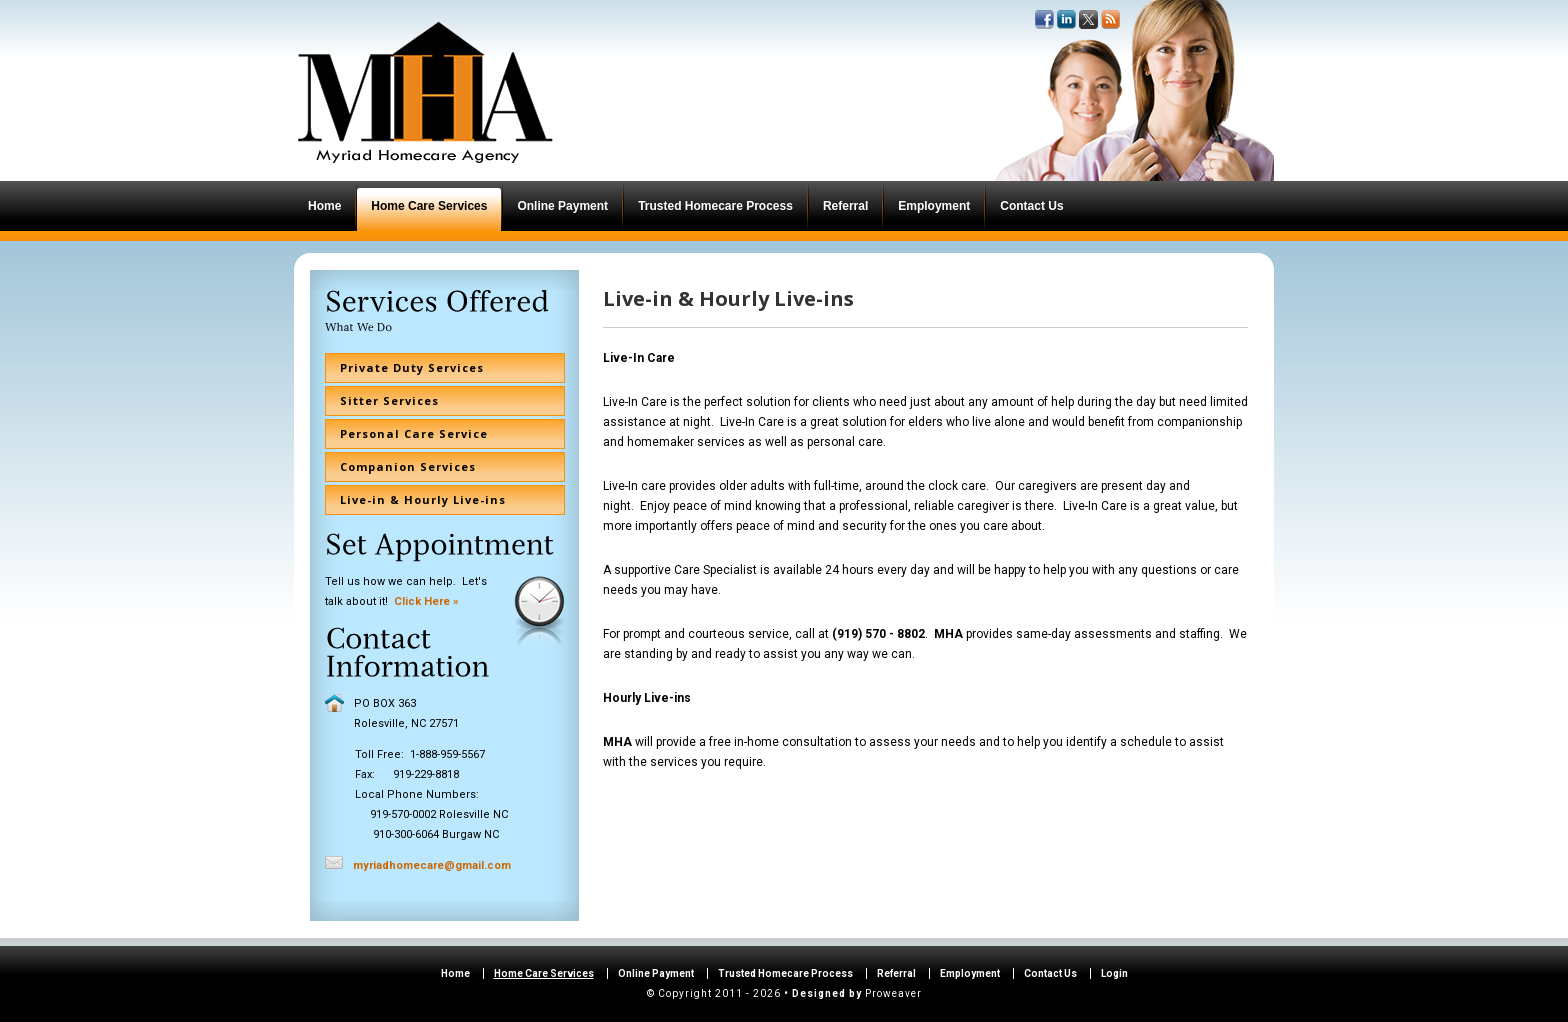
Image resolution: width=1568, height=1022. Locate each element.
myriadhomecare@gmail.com (432, 865)
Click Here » (426, 601)
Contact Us (1050, 973)
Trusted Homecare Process (785, 973)
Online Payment (656, 973)
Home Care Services (544, 973)
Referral (896, 973)
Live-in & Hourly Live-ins (423, 499)
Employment (970, 973)
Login (1114, 973)
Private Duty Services (412, 367)
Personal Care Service (414, 433)
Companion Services (408, 466)
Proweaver (893, 993)
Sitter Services (389, 400)
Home (455, 973)
